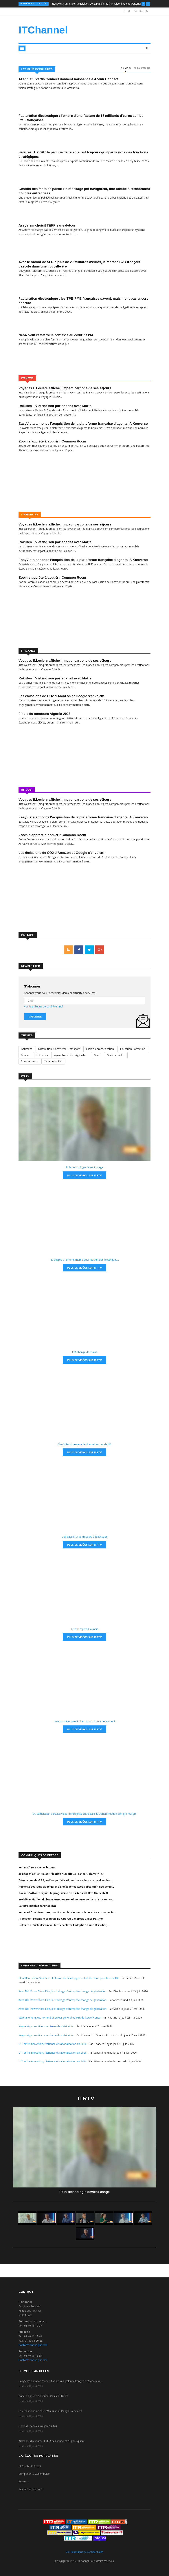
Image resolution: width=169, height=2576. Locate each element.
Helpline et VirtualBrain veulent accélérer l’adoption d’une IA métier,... (64, 1925)
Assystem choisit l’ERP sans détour (47, 225)
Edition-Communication (100, 1049)
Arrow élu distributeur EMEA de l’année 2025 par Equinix (51, 2441)
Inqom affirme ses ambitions (37, 1867)
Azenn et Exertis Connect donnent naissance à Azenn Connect (68, 79)
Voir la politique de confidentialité (43, 1006)
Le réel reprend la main (84, 1629)
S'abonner (35, 1016)
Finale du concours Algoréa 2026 (44, 714)
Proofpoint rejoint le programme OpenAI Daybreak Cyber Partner (61, 1918)
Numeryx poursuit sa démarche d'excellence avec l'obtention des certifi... (67, 1886)
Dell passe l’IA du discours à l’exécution (85, 1536)
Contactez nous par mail (33, 2345)
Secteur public (116, 1055)
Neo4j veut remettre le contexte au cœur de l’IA (56, 335)
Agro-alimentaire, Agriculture (71, 1055)
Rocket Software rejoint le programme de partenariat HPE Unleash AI (63, 1893)
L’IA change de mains (84, 1352)
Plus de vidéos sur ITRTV (84, 1175)
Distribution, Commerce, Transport (59, 1049)
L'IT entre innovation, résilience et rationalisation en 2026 (53, 2044)
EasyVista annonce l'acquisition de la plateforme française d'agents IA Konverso (98, 3)
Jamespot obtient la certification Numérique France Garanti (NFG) (61, 1873)
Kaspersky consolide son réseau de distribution (47, 2026)
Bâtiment (27, 1049)
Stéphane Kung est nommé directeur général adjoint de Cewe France (60, 2017)
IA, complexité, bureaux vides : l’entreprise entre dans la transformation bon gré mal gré (85, 1813)
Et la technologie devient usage (84, 1167)
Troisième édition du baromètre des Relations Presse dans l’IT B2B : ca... (66, 1899)
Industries (42, 1055)
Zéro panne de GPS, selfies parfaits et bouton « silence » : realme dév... (65, 1880)
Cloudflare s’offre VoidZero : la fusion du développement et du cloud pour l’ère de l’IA (69, 1978)
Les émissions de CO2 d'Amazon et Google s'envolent (61, 696)
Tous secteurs (30, 1061)
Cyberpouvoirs (53, 1061)
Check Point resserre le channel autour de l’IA (84, 1444)
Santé (98, 1055)
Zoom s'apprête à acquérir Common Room (52, 441)
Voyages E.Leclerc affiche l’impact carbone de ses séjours (65, 388)
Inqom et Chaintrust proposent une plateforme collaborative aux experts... (67, 1912)
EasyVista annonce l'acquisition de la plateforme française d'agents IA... (60, 2381)
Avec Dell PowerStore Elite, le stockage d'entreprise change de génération (63, 1991)
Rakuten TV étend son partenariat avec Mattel (55, 406)
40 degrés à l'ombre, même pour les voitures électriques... (84, 1259)
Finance (26, 1055)
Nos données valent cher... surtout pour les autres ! (84, 1721)
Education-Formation (133, 1049)
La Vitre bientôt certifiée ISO (37, 1905)
